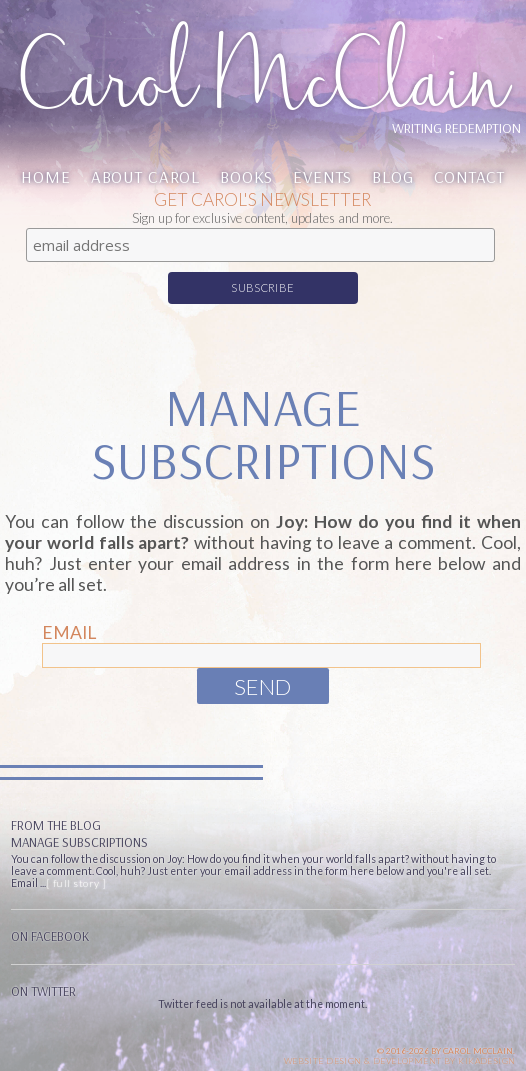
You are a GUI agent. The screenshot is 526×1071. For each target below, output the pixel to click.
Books (246, 176)
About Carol (145, 176)
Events (322, 176)
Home (45, 176)
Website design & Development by (400, 1061)
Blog (392, 176)
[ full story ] (76, 883)
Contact (469, 176)
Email (69, 632)
